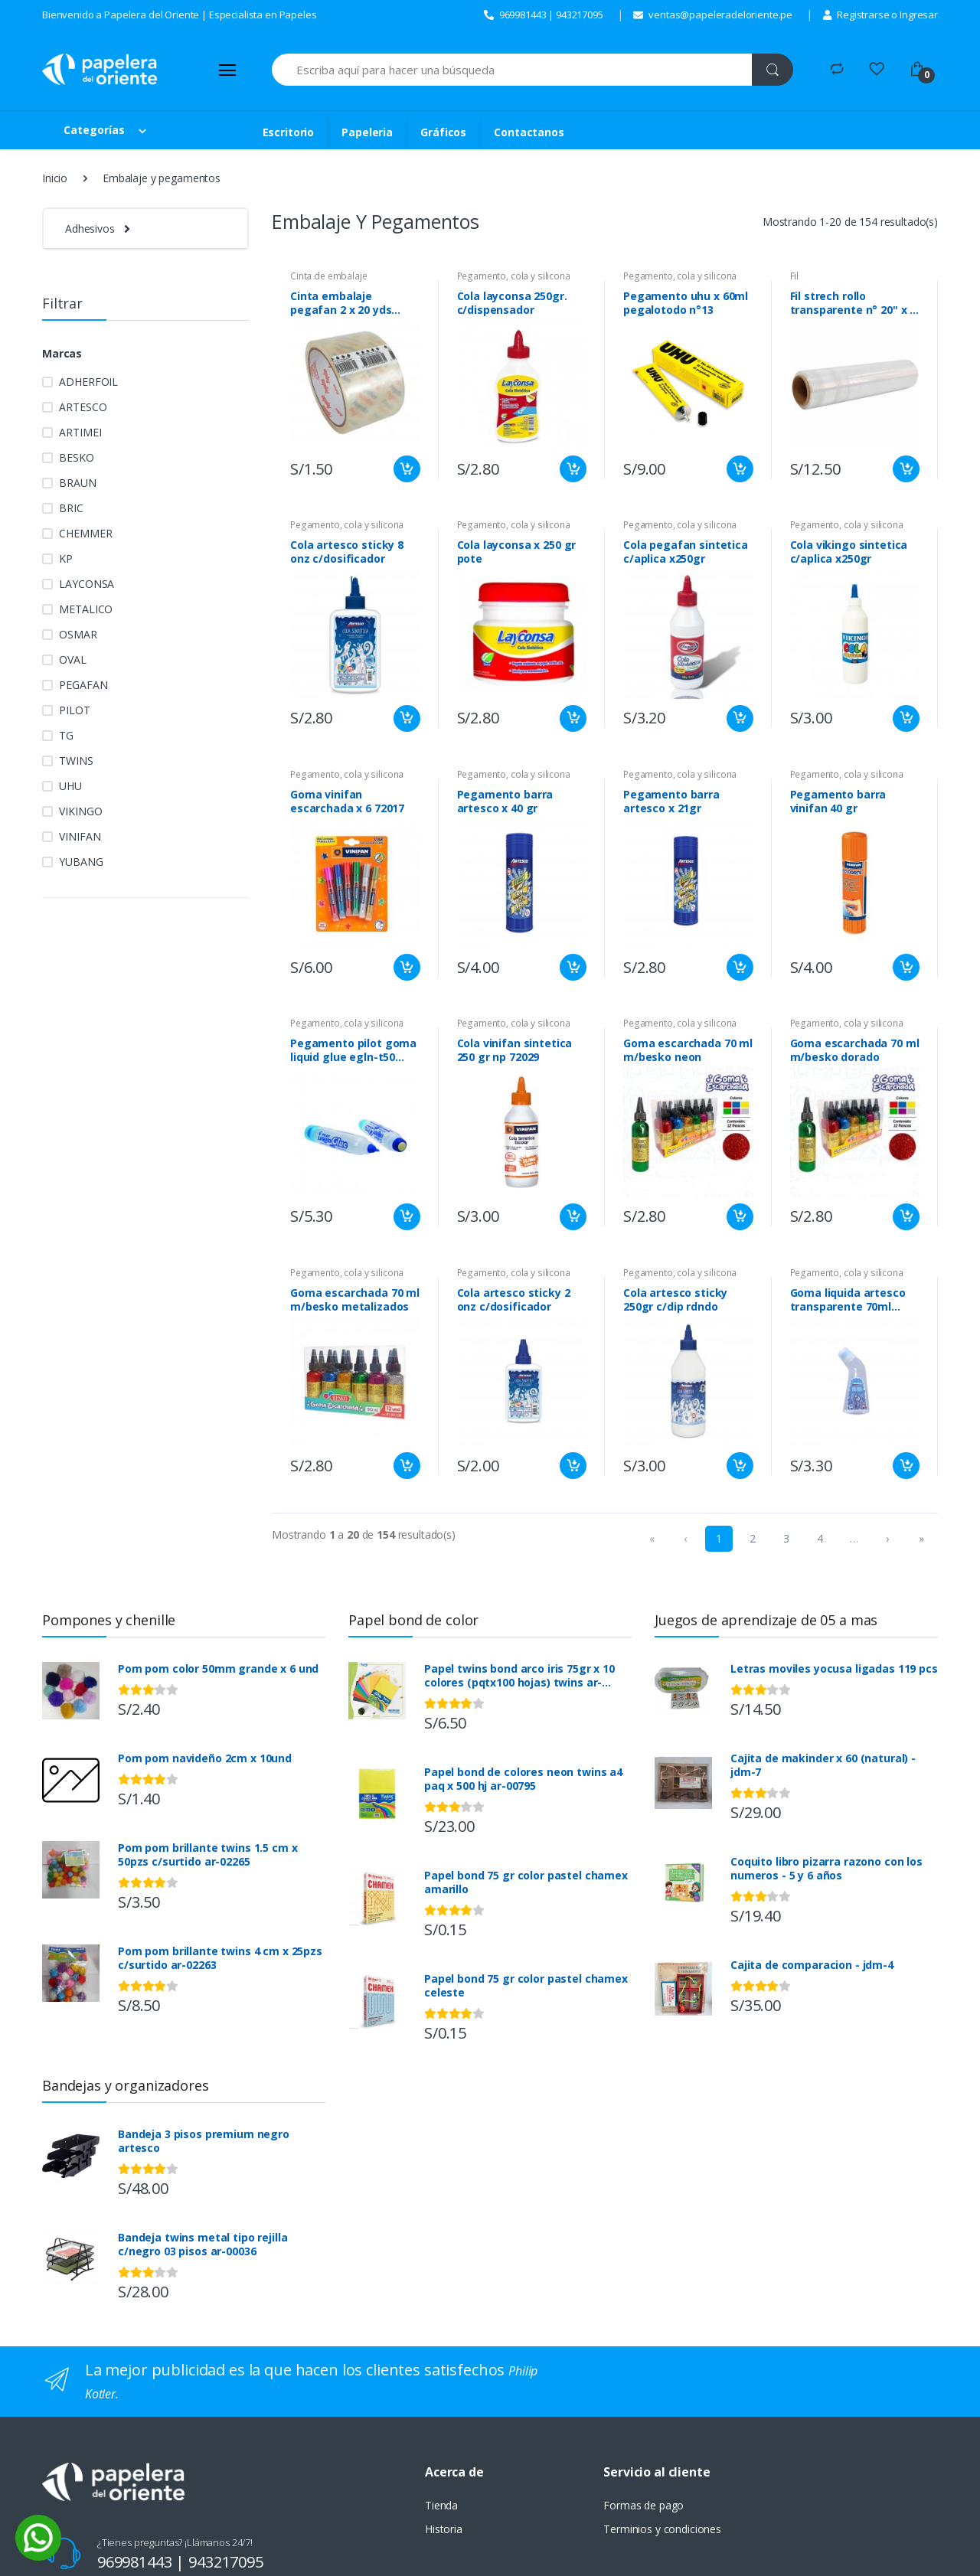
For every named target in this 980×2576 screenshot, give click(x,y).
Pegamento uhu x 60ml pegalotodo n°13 (685, 303)
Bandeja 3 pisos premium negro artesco (203, 2141)
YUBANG (81, 861)
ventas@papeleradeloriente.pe (712, 14)
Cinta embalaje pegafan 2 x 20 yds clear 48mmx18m (340, 303)
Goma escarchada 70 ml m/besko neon (688, 1050)
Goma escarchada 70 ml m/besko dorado (855, 1050)
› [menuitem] (887, 1538)
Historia (443, 2529)
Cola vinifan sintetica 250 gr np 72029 (515, 1050)
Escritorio (289, 132)
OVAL (72, 659)
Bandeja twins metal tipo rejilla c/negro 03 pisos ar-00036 (202, 2244)
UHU (70, 786)
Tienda (441, 2505)
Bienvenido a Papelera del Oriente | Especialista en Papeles (179, 14)
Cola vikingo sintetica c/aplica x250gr (849, 552)
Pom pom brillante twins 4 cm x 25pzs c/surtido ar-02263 (220, 1958)
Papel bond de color (413, 1620)
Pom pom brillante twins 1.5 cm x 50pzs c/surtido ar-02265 (207, 1855)
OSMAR (77, 634)
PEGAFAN (83, 684)
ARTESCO (82, 407)
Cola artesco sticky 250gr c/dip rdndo (675, 1300)
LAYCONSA (86, 583)
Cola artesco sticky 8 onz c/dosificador (346, 552)
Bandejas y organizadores (125, 2085)
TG (66, 735)
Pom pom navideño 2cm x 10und (205, 1758)
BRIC (71, 508)
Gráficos (443, 132)
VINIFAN (79, 836)
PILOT (74, 710)
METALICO (86, 609)
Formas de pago (643, 2505)
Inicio (54, 178)
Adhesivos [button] (90, 228)
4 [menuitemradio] (820, 1538)
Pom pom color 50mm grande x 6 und (218, 1669)
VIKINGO (80, 811)
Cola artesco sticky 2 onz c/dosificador (513, 1300)
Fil (794, 275)
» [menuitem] (921, 1538)
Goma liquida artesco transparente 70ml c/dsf (848, 1300)
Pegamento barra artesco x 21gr (671, 801)
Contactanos (529, 132)
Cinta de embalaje (329, 275)
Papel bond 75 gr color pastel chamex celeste (526, 1986)
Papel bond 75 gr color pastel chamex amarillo (526, 1882)
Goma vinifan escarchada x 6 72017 (347, 801)
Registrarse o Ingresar (880, 14)
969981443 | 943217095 (543, 14)
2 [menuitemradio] (753, 1538)
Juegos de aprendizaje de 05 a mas (766, 1620)
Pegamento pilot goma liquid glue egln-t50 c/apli (353, 1050)
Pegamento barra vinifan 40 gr (838, 801)
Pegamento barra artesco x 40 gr (505, 801)
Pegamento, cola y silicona (513, 275)
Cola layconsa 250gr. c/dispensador (512, 303)
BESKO (76, 457)
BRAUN (77, 482)
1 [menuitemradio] (719, 1538)
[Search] (512, 70)
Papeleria (367, 132)
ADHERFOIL (88, 381)
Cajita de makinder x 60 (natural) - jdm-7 (823, 1765)
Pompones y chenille (108, 1620)
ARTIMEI (80, 432)
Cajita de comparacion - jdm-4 (811, 1965)
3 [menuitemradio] (786, 1538)
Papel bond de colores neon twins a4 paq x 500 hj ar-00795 (523, 1779)
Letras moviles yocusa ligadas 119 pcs (834, 1669)
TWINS (76, 760)
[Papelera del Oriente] (99, 69)
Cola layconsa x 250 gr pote (517, 552)
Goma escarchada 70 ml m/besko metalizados (355, 1300)
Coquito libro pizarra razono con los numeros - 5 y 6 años (826, 1868)
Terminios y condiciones (662, 2529)
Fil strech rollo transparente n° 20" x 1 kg (853, 303)
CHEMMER (85, 533)
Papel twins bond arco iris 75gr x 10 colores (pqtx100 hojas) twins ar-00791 (519, 1676)
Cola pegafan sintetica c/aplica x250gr (685, 552)
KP (66, 558)
